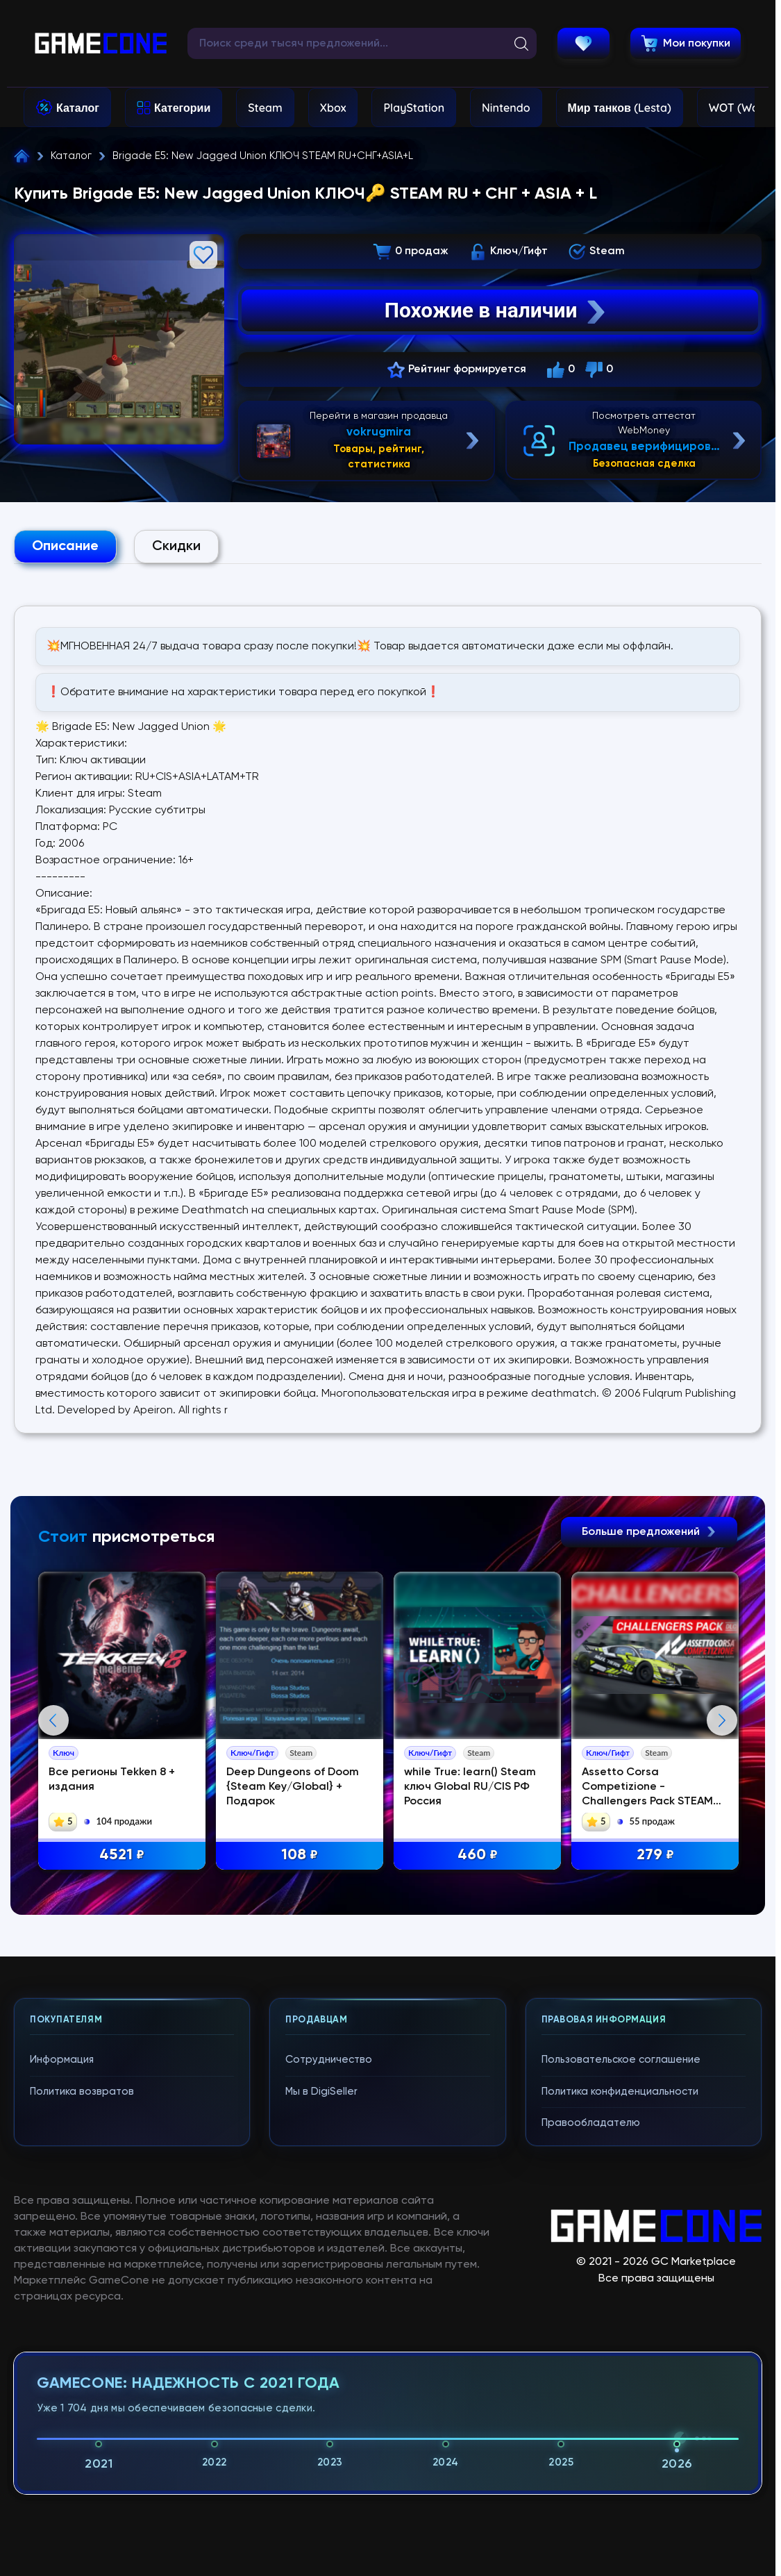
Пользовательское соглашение (620, 2358)
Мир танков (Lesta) (619, 108)
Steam (265, 108)
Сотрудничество (328, 2358)
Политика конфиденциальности (619, 2390)
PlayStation (413, 108)
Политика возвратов (82, 2390)
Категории (182, 108)
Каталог (77, 108)
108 (301, 1856)
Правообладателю (590, 2421)
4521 (123, 1856)
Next (722, 1869)
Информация (62, 2358)
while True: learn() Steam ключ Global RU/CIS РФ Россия (472, 1787)
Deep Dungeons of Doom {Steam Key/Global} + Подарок (294, 1787)
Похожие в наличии (497, 310)
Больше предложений (649, 1532)
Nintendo (506, 108)
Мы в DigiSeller (321, 2390)
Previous (53, 1869)
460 (480, 1856)
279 (657, 1856)
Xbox (333, 108)
